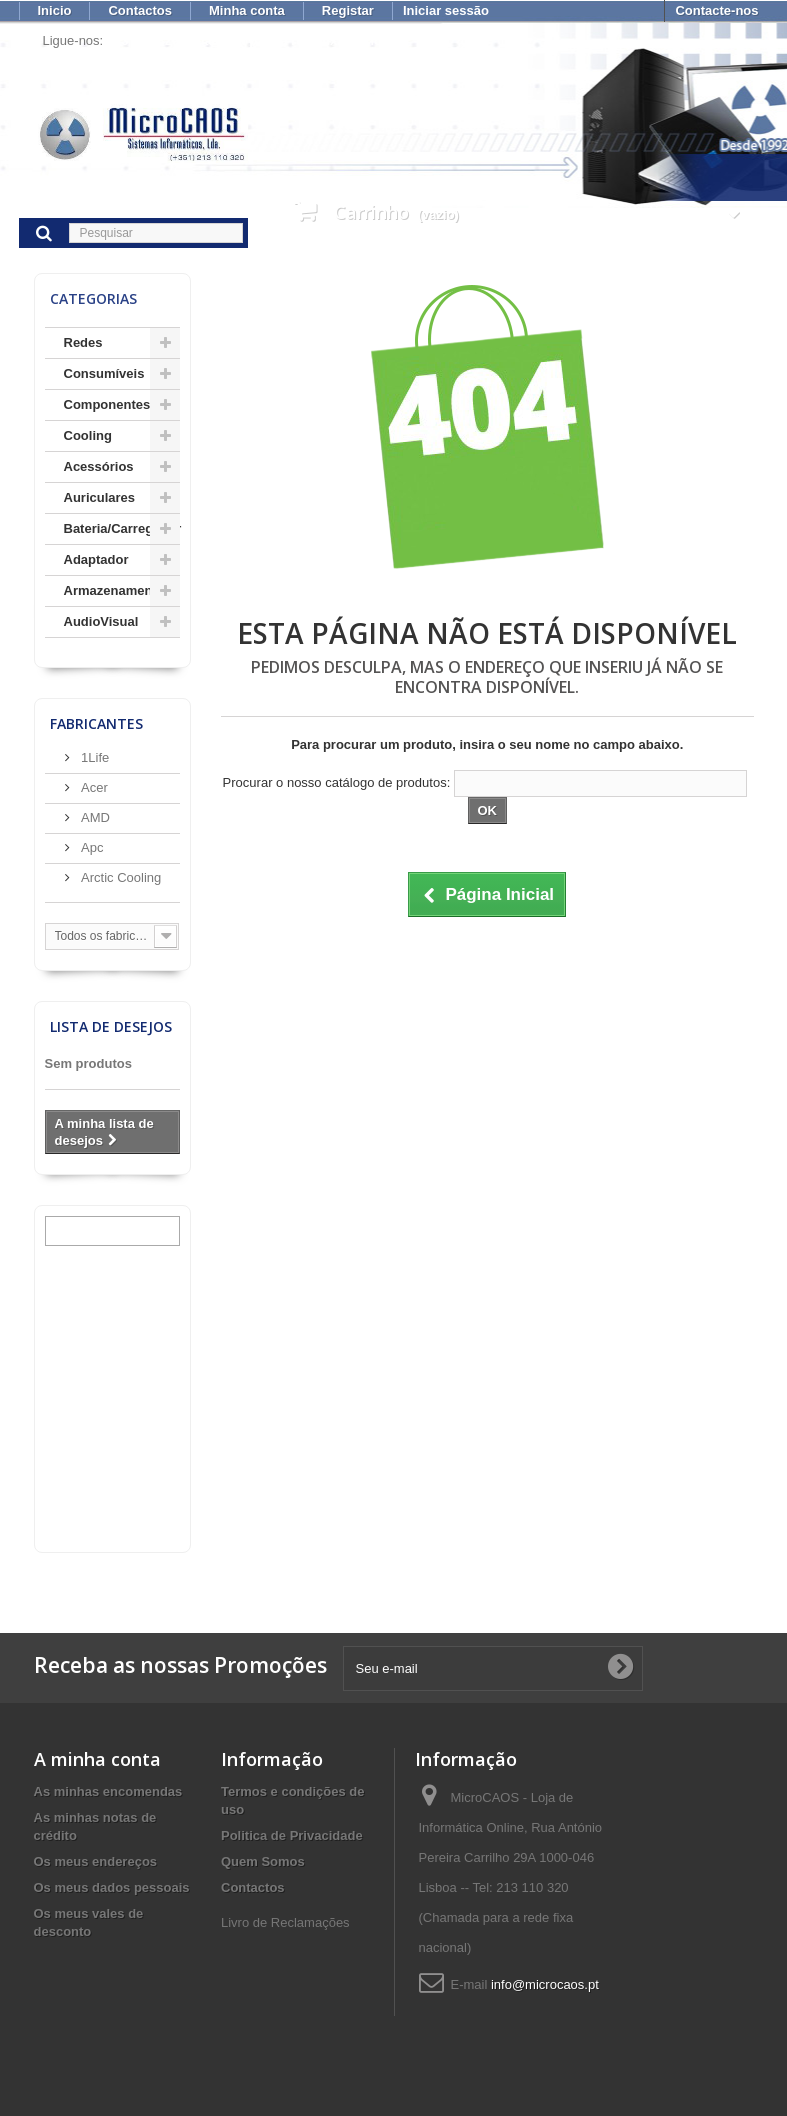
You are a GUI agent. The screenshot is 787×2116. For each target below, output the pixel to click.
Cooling (88, 435)
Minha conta (247, 10)
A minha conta (97, 1759)
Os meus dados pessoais (112, 1887)
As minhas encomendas (108, 1791)
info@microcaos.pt (545, 1984)
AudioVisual (101, 621)
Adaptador (96, 559)
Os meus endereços (96, 1861)
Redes (83, 342)
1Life (94, 757)
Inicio (55, 10)
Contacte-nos (716, 10)
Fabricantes (96, 723)
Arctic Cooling (120, 877)
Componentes (107, 404)
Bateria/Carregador (122, 528)
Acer (93, 787)
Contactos (140, 10)
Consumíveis (104, 373)
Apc (91, 847)
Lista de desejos (111, 1026)
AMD (94, 817)
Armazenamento (114, 590)
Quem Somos (263, 1861)
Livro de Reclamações (285, 1922)
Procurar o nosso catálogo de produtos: (337, 782)
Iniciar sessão (446, 10)
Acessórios (99, 466)
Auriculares (100, 497)
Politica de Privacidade (292, 1835)
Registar (348, 10)
